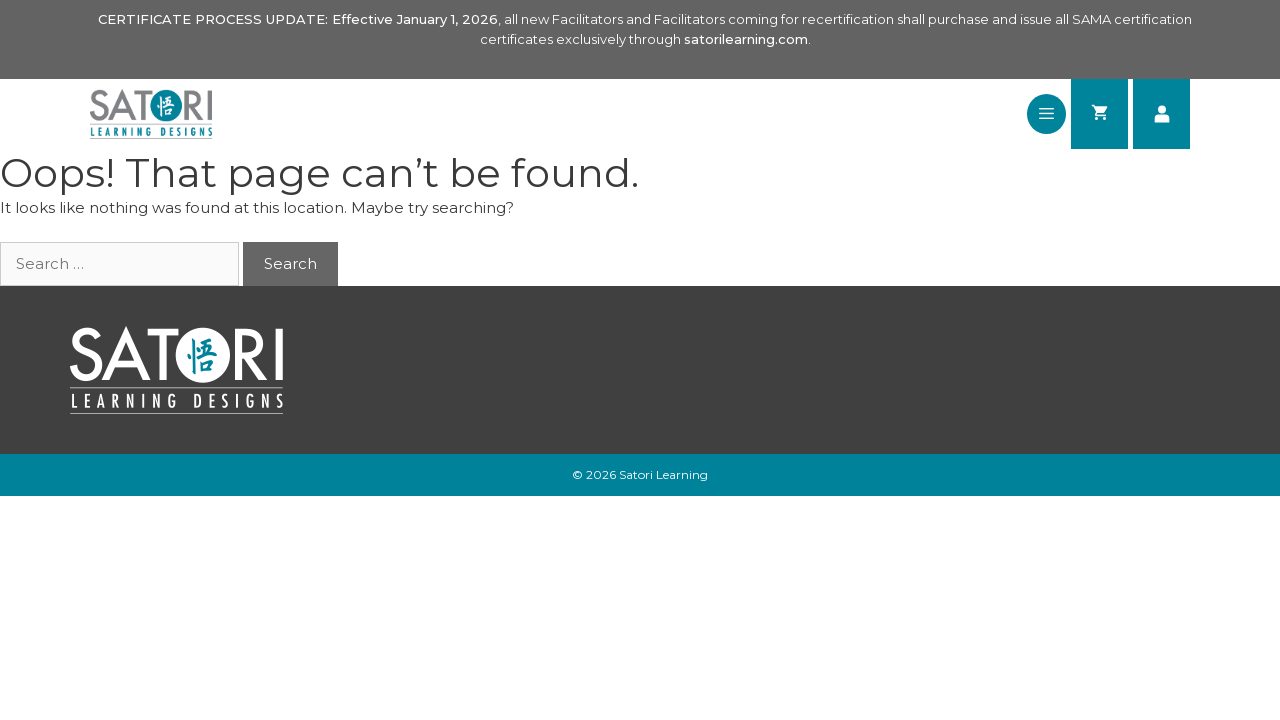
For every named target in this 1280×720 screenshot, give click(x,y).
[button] (1046, 114)
